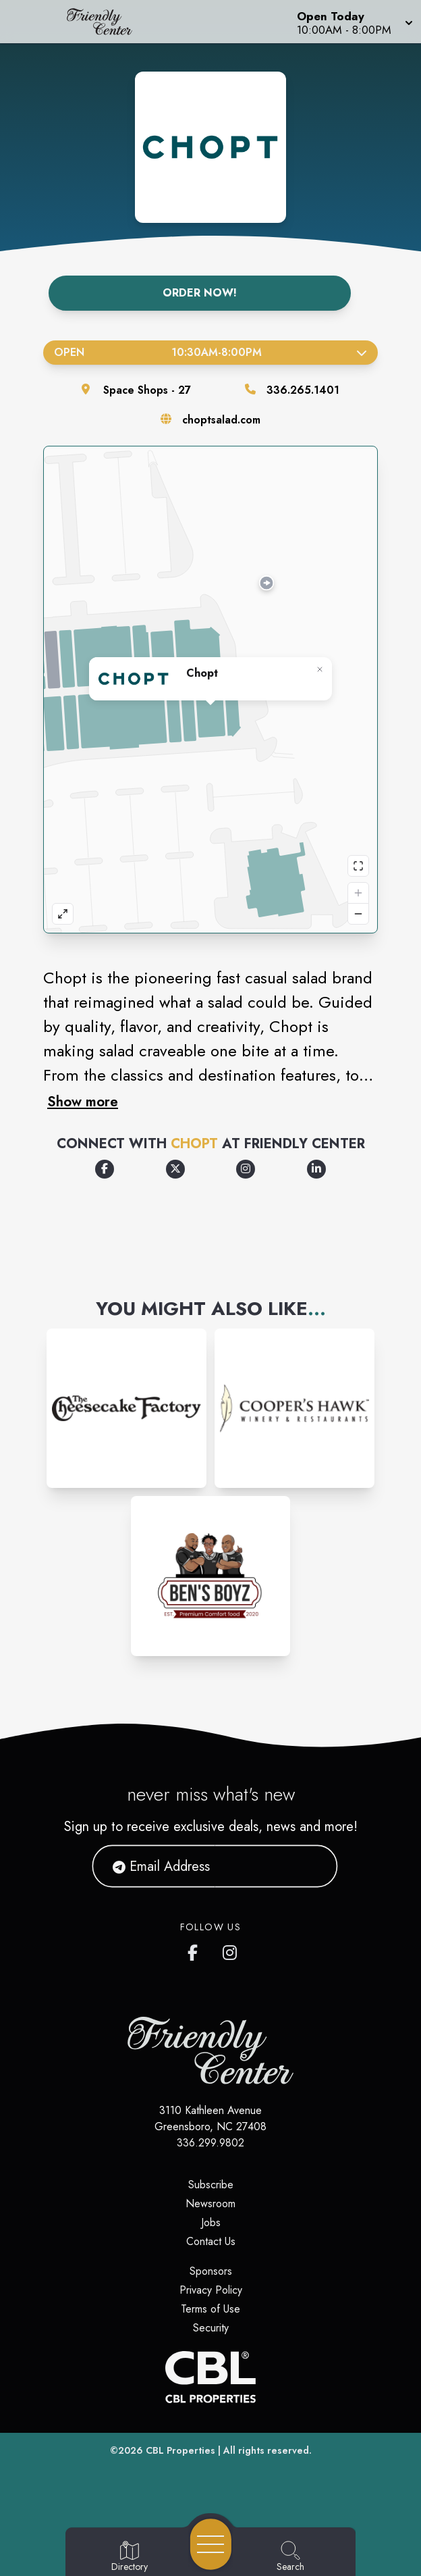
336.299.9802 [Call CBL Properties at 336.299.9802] (210, 2142)
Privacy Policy (210, 2290)
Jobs (211, 2222)
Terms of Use (210, 2309)
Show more (82, 1101)
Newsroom (210, 2203)
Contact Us (210, 2241)
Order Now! (200, 293)
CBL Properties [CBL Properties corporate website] (180, 2450)
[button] (353, 21)
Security (211, 2328)
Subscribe (210, 2184)
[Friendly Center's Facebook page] (195, 1950)
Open (210, 352)
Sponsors (211, 2271)
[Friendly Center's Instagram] (231, 1950)
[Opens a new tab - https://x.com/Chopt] (175, 1169)
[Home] (107, 21)
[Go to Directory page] (129, 2557)
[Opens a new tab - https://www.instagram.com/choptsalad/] (245, 1169)
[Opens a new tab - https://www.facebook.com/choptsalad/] (104, 1169)
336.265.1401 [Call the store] (302, 390)
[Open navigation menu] (210, 2544)
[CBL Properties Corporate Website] (210, 2377)
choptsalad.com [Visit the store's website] (221, 420)
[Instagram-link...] (126, 1408)
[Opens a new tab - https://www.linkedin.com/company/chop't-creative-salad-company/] (316, 1169)
